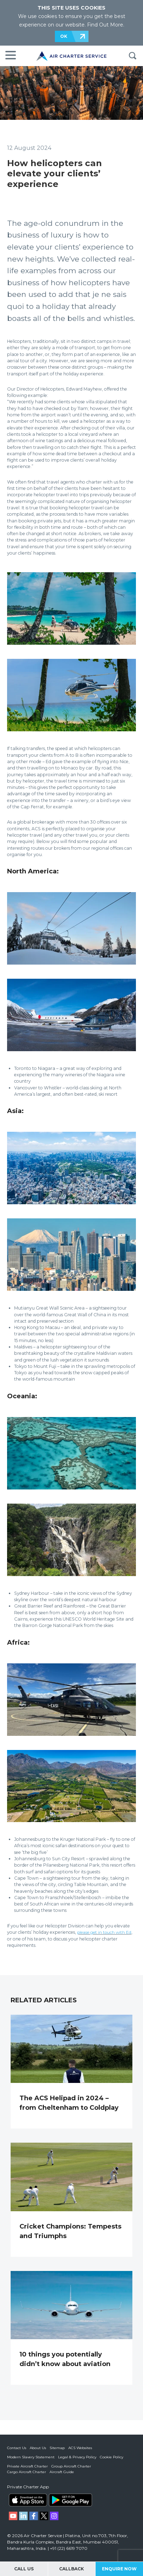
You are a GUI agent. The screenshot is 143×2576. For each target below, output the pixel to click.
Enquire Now (119, 2568)
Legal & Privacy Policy (77, 2456)
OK (63, 36)
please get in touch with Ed (106, 1932)
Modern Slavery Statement (31, 2456)
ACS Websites (80, 2447)
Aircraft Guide (62, 2471)
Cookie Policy (111, 2456)
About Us (38, 2447)
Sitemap (57, 2447)
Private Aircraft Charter (27, 2466)
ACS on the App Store (28, 2499)
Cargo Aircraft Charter (26, 2471)
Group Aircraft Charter (71, 2466)
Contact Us (16, 2447)
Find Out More (105, 25)
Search (132, 56)
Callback (71, 2568)
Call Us (24, 2568)
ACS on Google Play (70, 2499)
